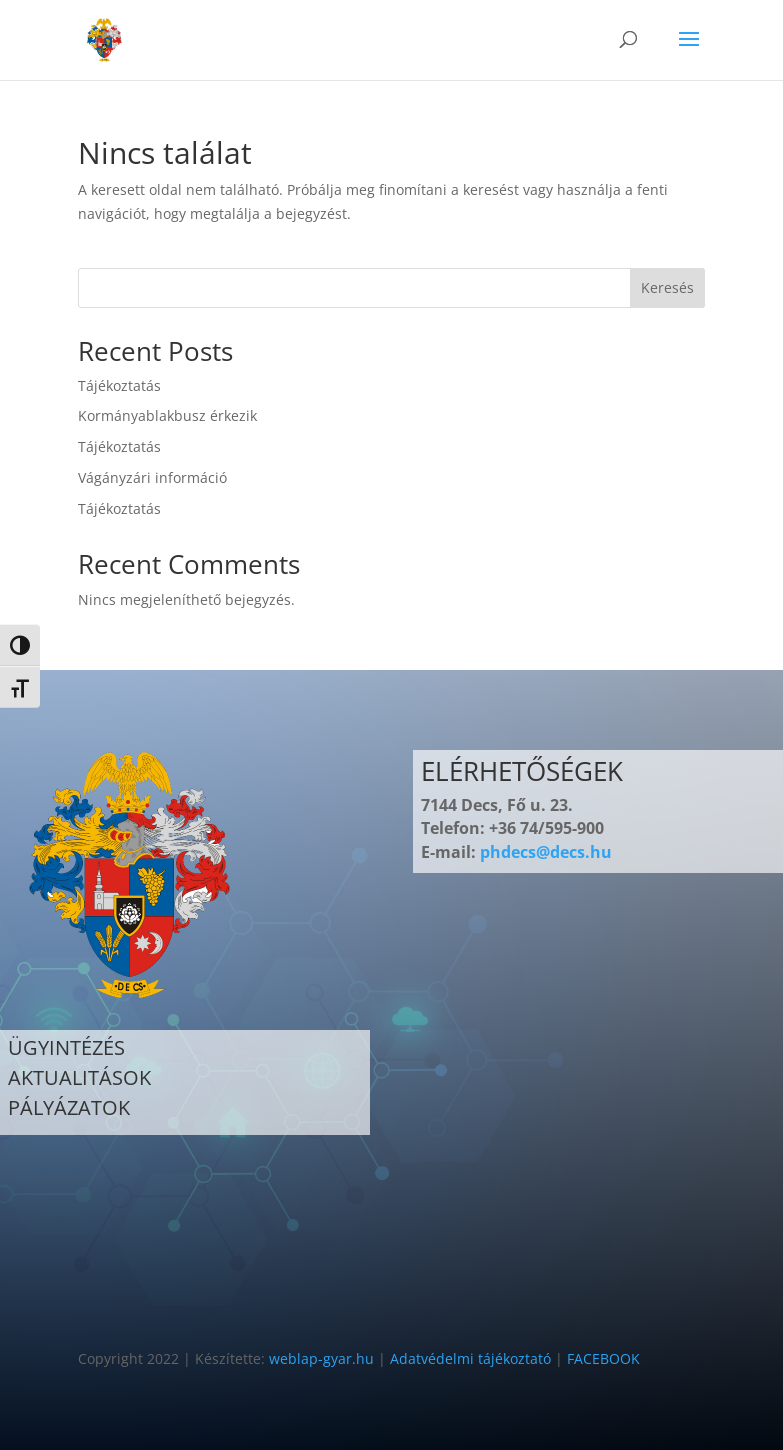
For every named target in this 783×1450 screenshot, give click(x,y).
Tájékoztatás (119, 385)
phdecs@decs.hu (546, 852)
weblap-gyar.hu (321, 1358)
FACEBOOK (603, 1358)
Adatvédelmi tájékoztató (470, 1358)
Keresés (667, 287)
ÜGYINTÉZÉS (66, 1047)
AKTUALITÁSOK (79, 1077)
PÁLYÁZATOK (69, 1107)
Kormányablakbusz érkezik (167, 415)
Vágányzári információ (152, 477)
